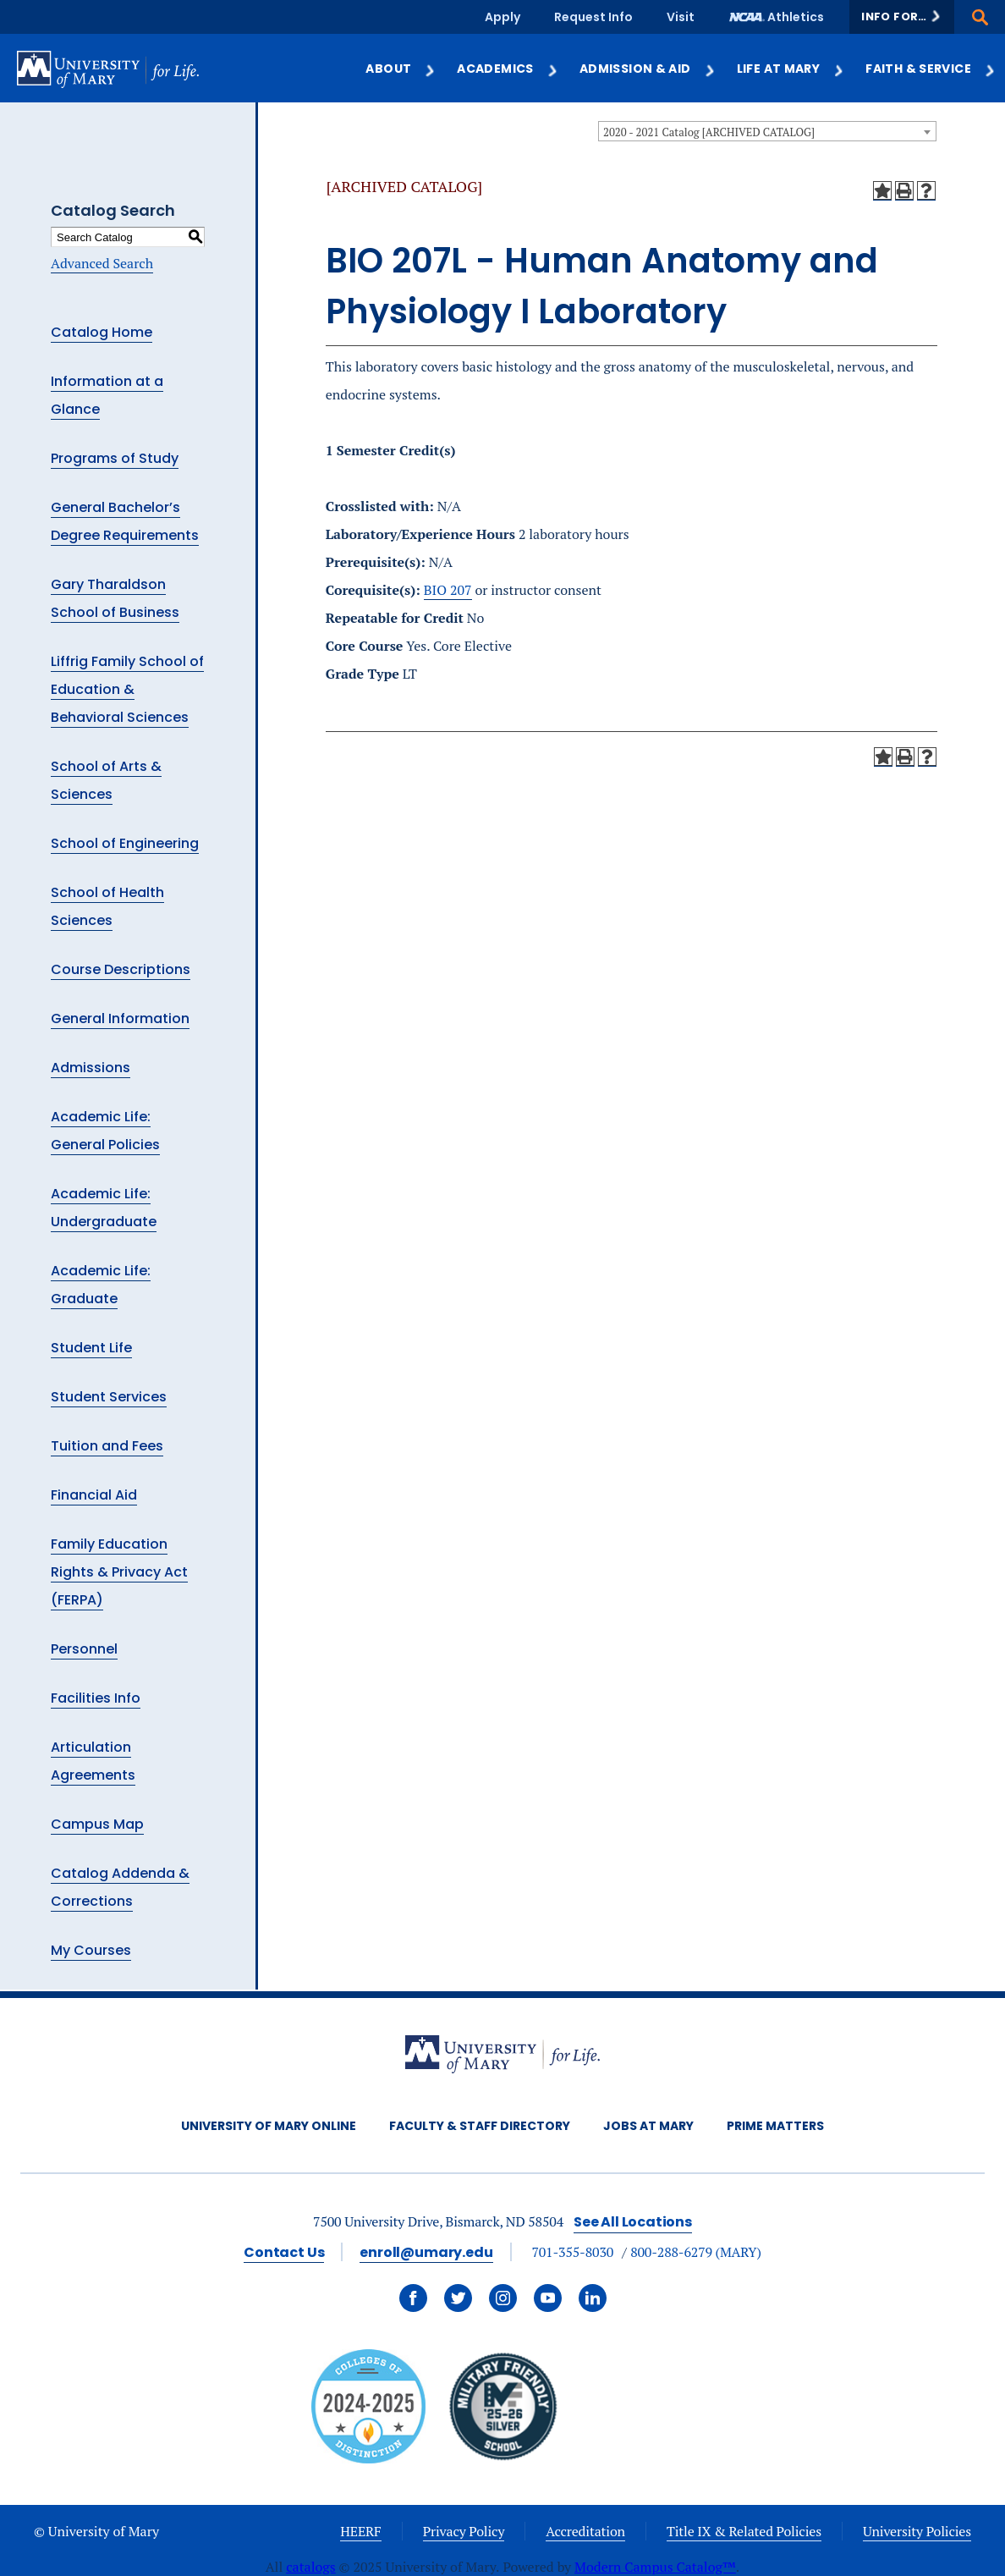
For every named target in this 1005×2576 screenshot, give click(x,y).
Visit (681, 17)
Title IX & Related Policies (744, 2531)
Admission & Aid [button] (648, 68)
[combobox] (767, 131)
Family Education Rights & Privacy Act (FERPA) (119, 1572)
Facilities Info (95, 1698)
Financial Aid (94, 1495)
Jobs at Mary (648, 2125)
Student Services (109, 1396)
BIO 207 (448, 590)
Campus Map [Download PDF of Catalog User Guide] (97, 1824)
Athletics (795, 17)
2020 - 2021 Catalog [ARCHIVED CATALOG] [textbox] (709, 132)
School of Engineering (125, 843)
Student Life (91, 1347)
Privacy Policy (464, 2531)
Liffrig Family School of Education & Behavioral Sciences (127, 689)
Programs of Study (114, 458)
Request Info (593, 17)
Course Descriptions (120, 969)
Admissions (90, 1067)
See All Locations (633, 2222)
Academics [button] (507, 68)
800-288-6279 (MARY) (695, 2252)
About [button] (401, 68)
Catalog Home (101, 332)
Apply (502, 17)
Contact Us (284, 2252)
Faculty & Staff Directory (479, 2125)
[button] (901, 17)
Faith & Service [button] (931, 68)
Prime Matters (775, 2125)
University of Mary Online (268, 2125)
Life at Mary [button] (791, 68)
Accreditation (585, 2531)
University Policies (917, 2531)
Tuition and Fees (107, 1446)
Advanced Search (102, 263)
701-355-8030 (572, 2252)
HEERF (360, 2531)
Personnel (84, 1649)
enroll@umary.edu (426, 2252)
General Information (120, 1018)
